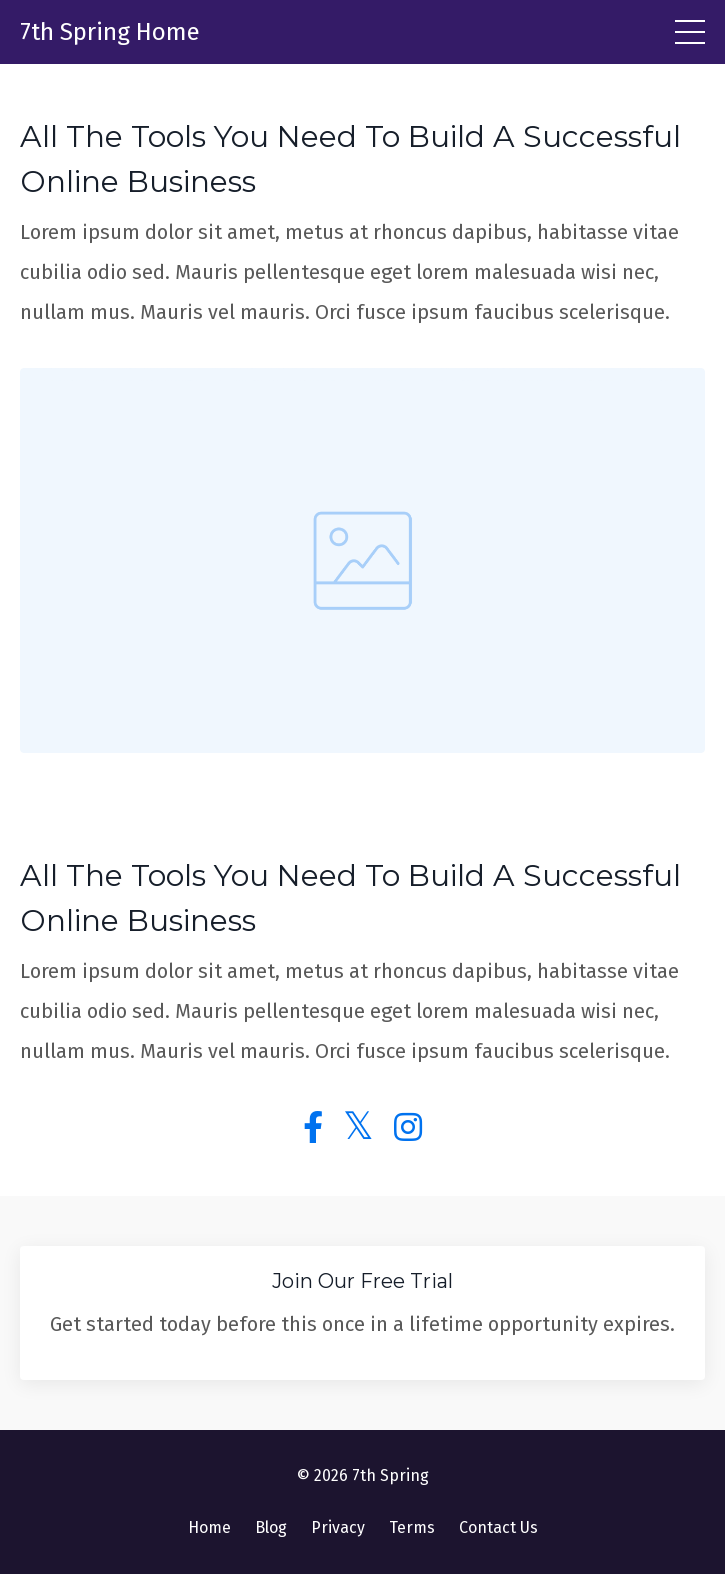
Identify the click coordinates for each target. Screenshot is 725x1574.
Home (209, 1527)
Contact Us (498, 1527)
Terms (412, 1527)
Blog (271, 1527)
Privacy (338, 1527)
